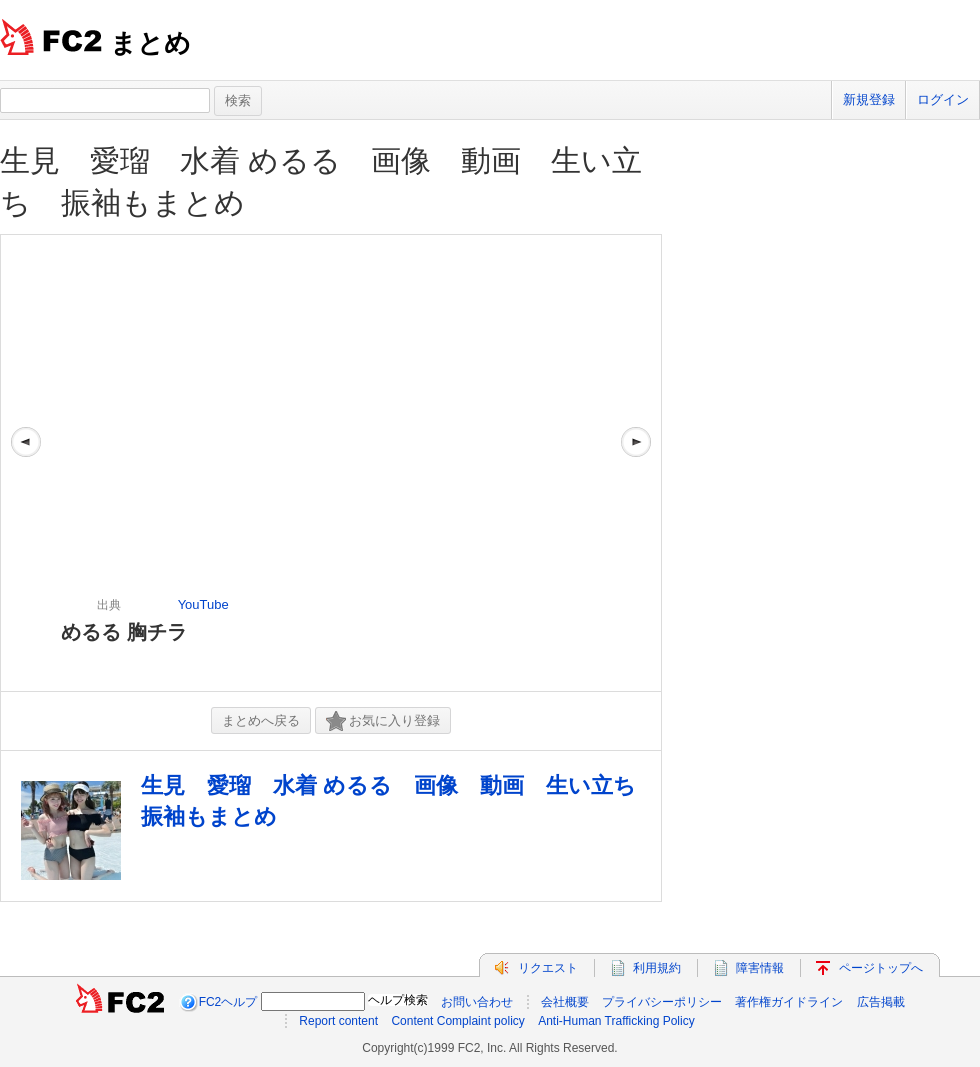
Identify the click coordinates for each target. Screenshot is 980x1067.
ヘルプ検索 (398, 1000)
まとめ (150, 43)
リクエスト (548, 968)
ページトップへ (881, 968)
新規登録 (869, 99)
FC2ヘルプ (228, 1002)
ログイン (943, 99)
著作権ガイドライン (789, 1002)
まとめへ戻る (261, 720)
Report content (338, 1021)
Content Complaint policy (457, 1021)
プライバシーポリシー (662, 1002)
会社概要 (565, 1002)
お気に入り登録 (383, 721)
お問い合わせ (477, 1002)
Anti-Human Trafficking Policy (616, 1021)
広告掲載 (881, 1002)
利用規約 (657, 968)
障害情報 (760, 968)
